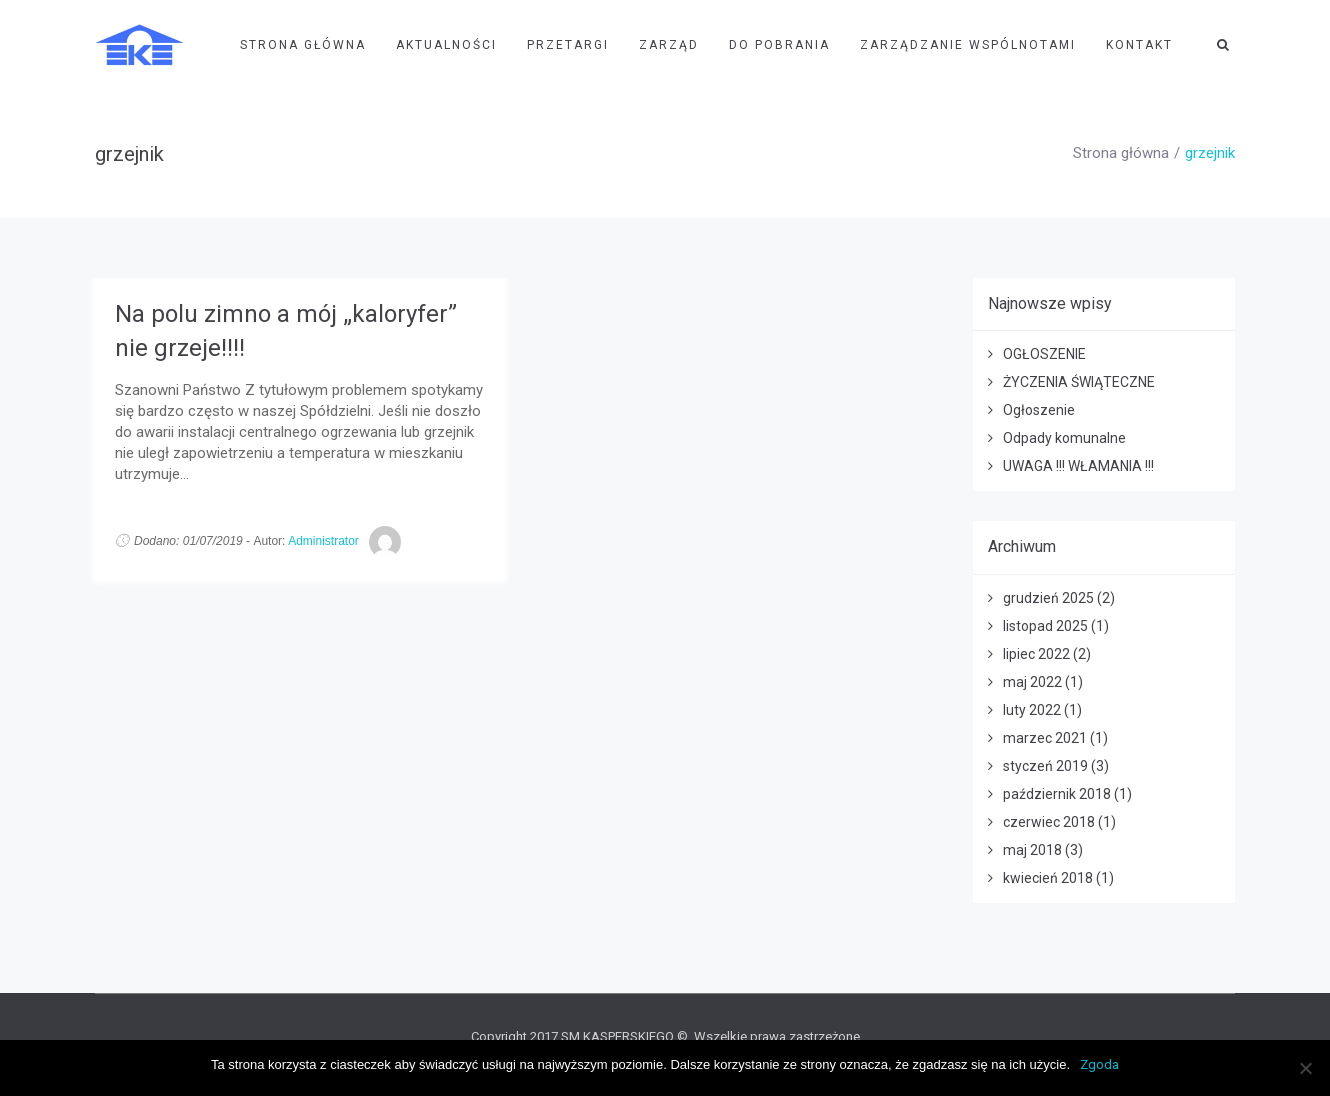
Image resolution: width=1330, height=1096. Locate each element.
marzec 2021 (1045, 738)
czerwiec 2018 (1049, 822)
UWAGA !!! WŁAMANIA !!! (1078, 466)
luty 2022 (1032, 710)
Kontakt (1139, 45)
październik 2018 (1057, 794)
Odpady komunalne (1064, 438)
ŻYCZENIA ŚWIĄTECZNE (1079, 382)
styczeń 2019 (1045, 766)
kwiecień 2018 (1048, 878)
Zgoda (1099, 1064)
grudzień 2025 (1048, 598)
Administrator (323, 541)
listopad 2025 (1045, 626)
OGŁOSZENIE (1044, 354)
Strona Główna (303, 45)
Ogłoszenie (1039, 410)
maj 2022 (1032, 682)
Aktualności (446, 45)
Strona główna (1121, 153)
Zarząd (669, 45)
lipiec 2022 (1036, 654)
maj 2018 (1032, 850)
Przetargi (568, 45)
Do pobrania (779, 45)
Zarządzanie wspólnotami (968, 45)
